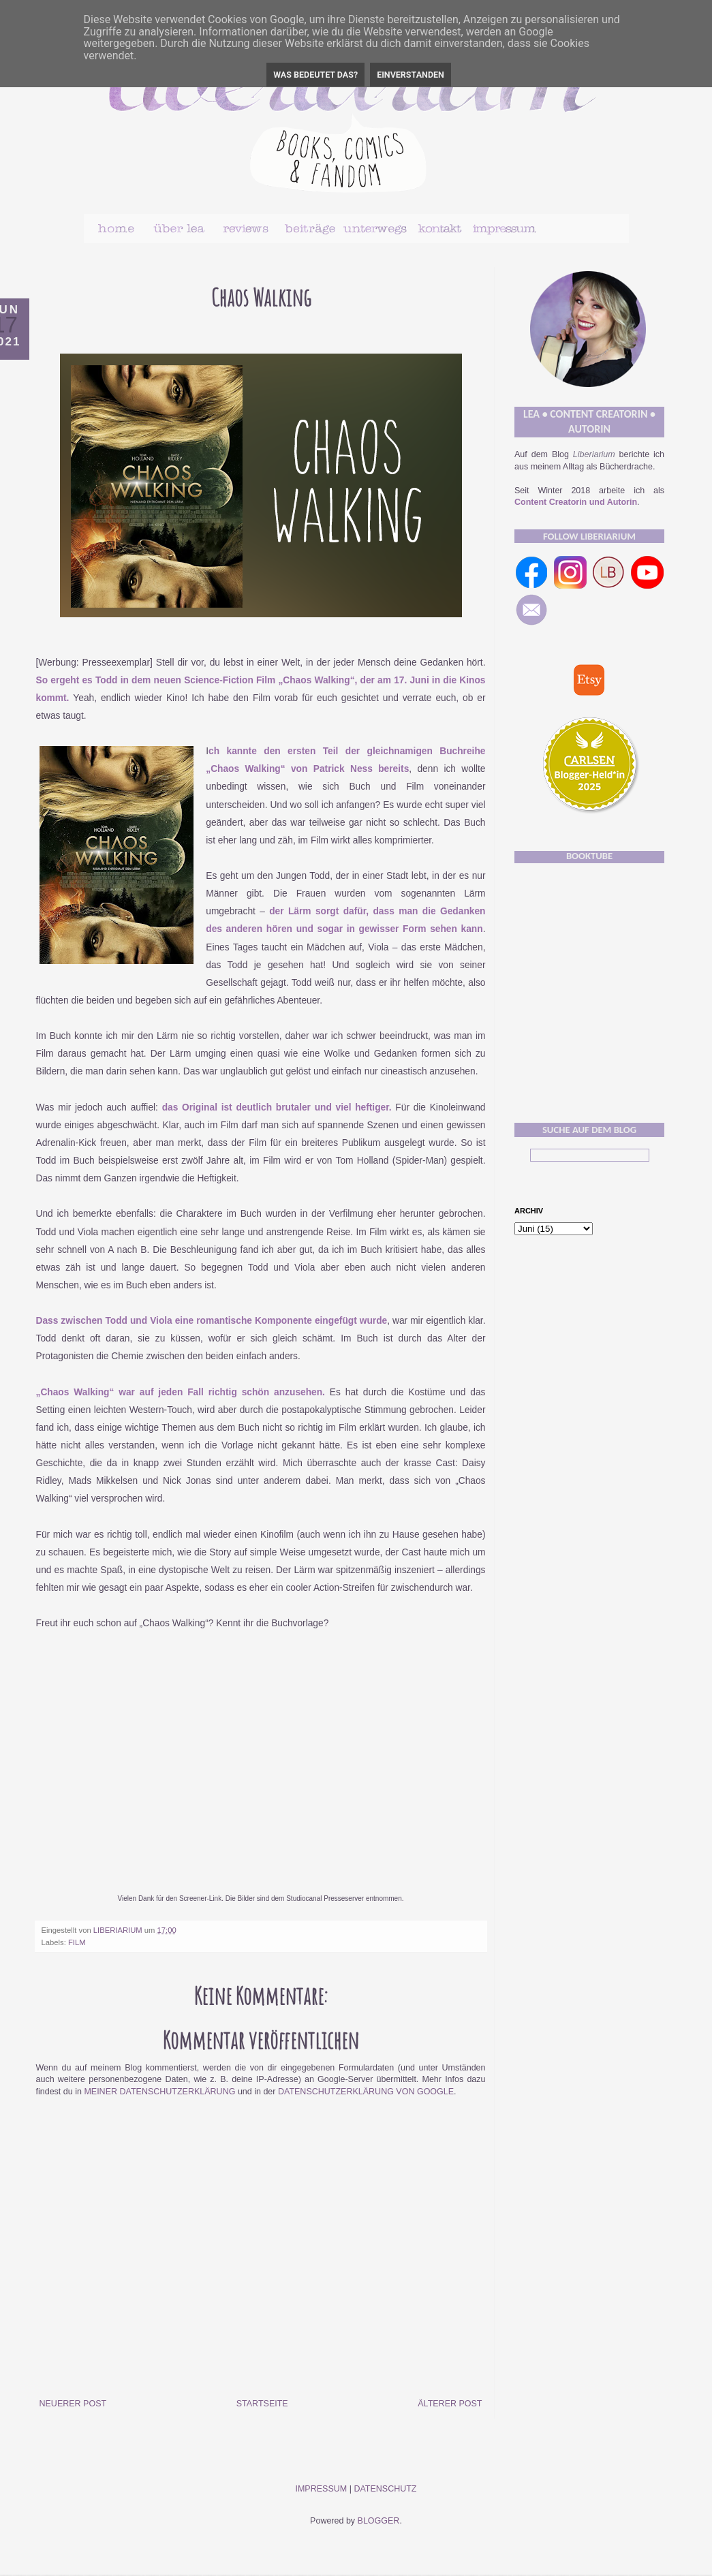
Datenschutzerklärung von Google (366, 2091)
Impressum (321, 2489)
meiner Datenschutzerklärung (159, 2091)
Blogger (379, 2521)
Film (77, 1942)
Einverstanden (410, 74)
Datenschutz (385, 2489)
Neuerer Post (73, 2403)
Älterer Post (450, 2403)
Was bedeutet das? (315, 74)
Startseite (262, 2403)
